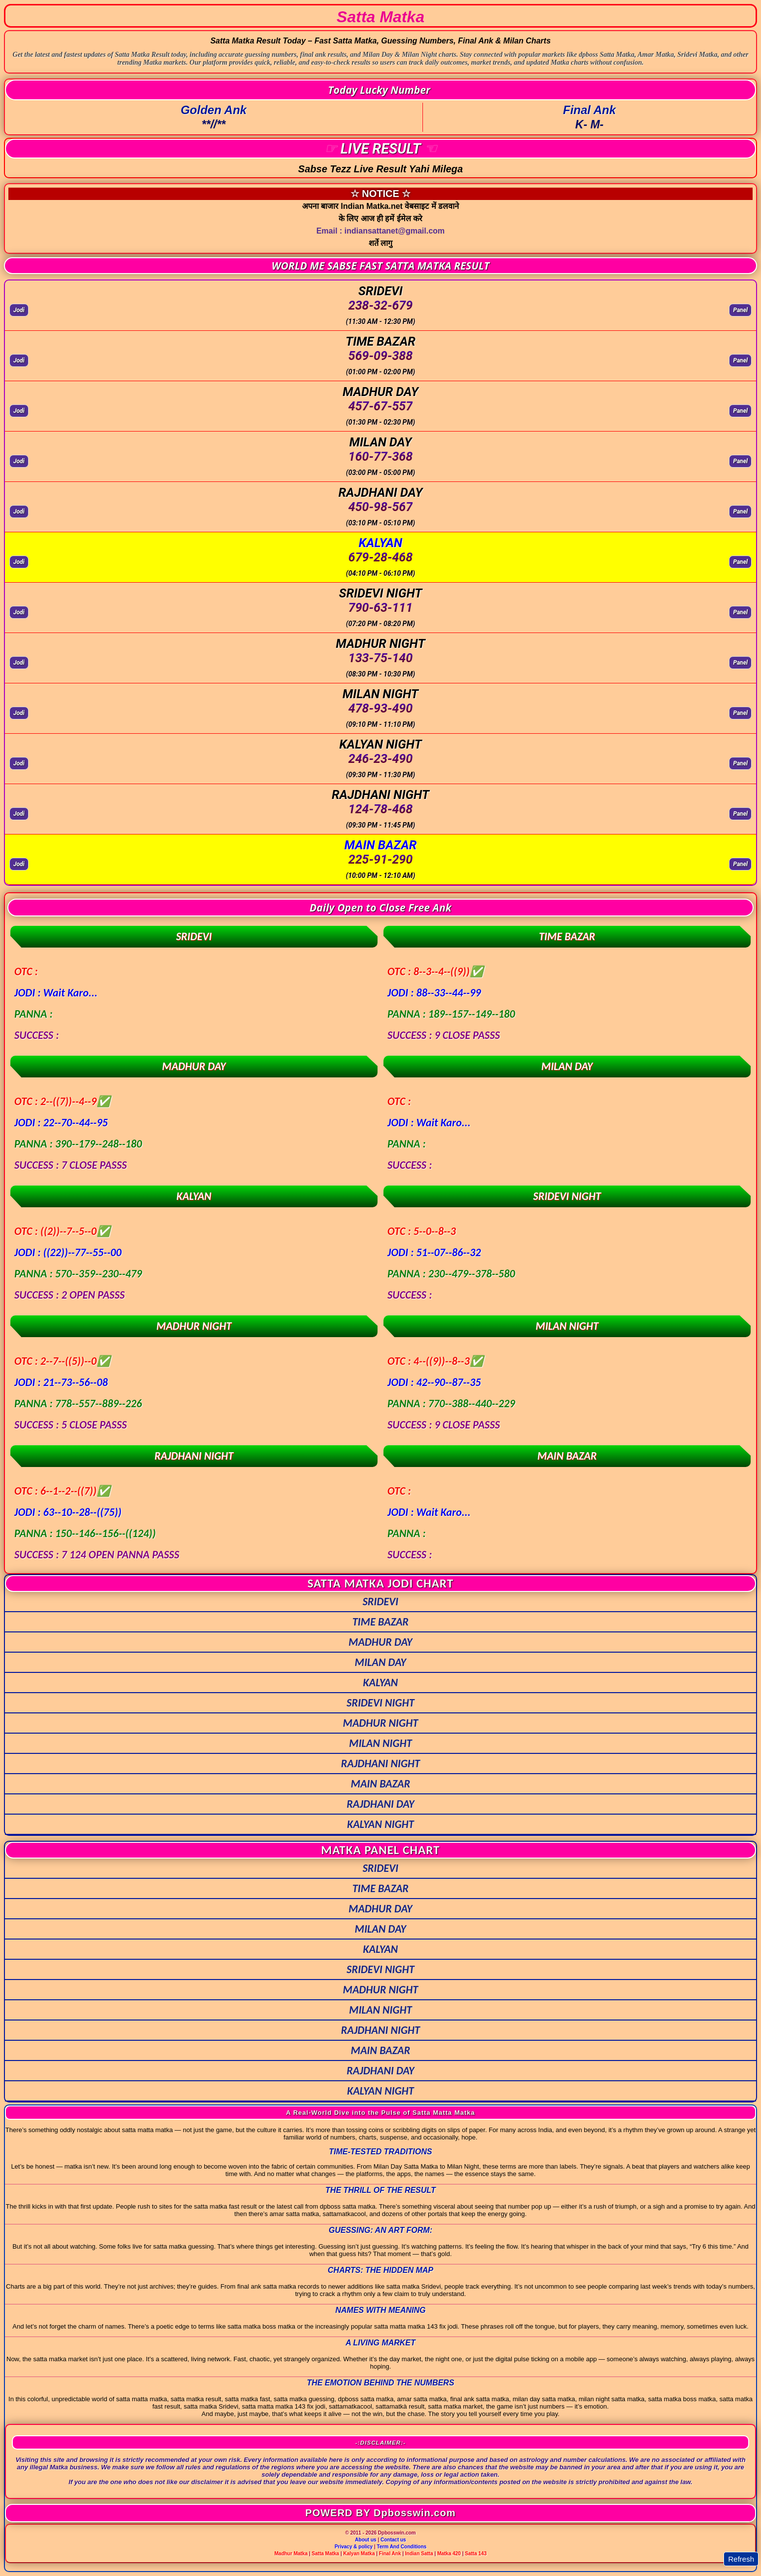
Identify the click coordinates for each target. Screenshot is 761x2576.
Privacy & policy (354, 2546)
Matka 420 (449, 2553)
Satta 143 (476, 2553)
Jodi (19, 310)
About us (365, 2539)
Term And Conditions (402, 2546)
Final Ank (390, 2553)
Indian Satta (419, 2553)
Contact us (393, 2539)
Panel (740, 310)
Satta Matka (326, 2553)
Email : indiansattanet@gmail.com (380, 231)
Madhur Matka (290, 2553)
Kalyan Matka (359, 2553)
